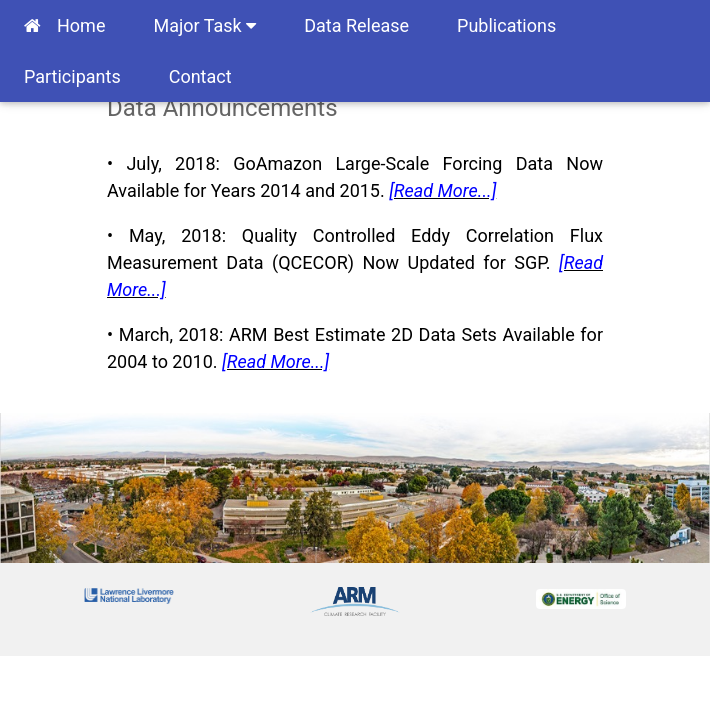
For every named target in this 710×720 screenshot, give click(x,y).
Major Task (204, 25)
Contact (200, 76)
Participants (72, 76)
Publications (506, 25)
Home (64, 25)
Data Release (356, 25)
